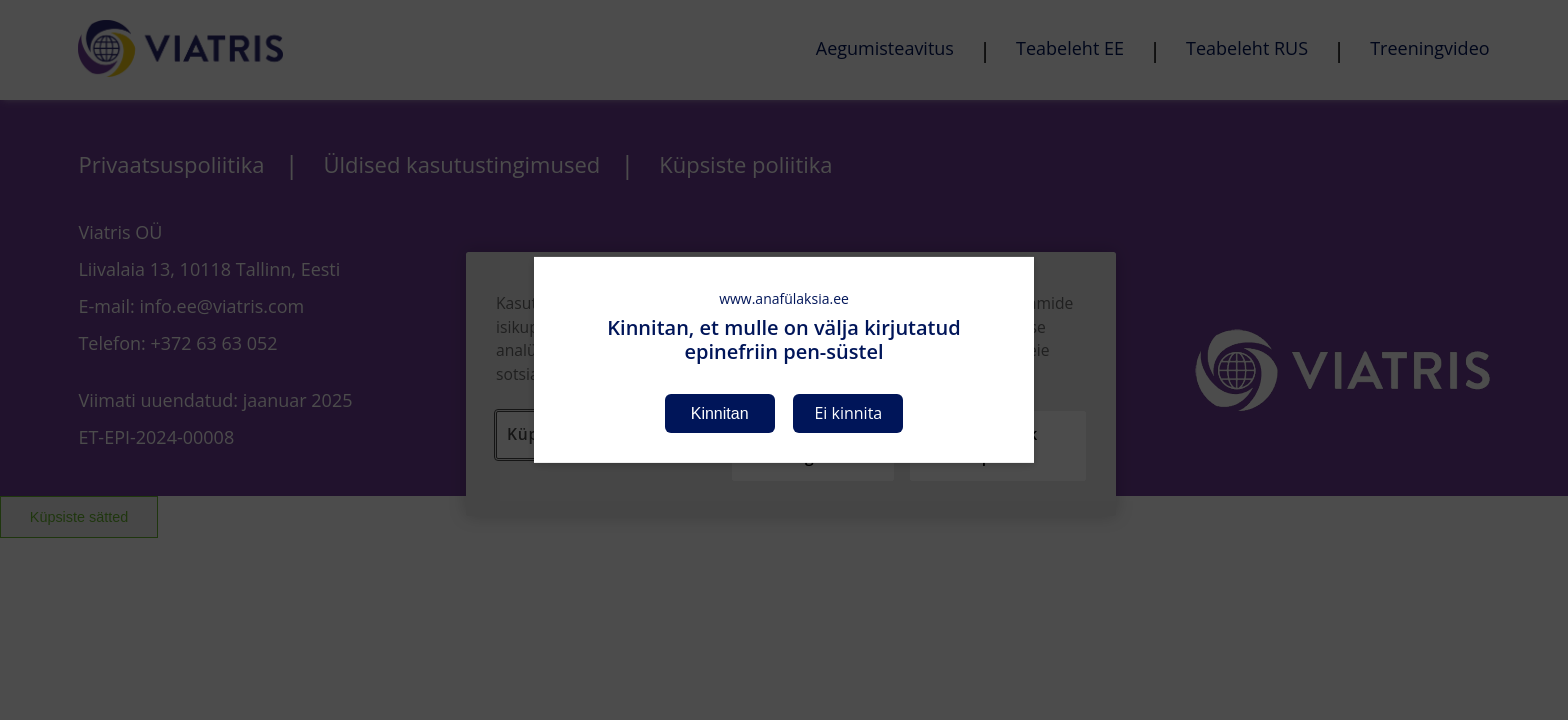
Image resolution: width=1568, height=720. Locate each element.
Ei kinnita (848, 413)
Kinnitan (720, 413)
